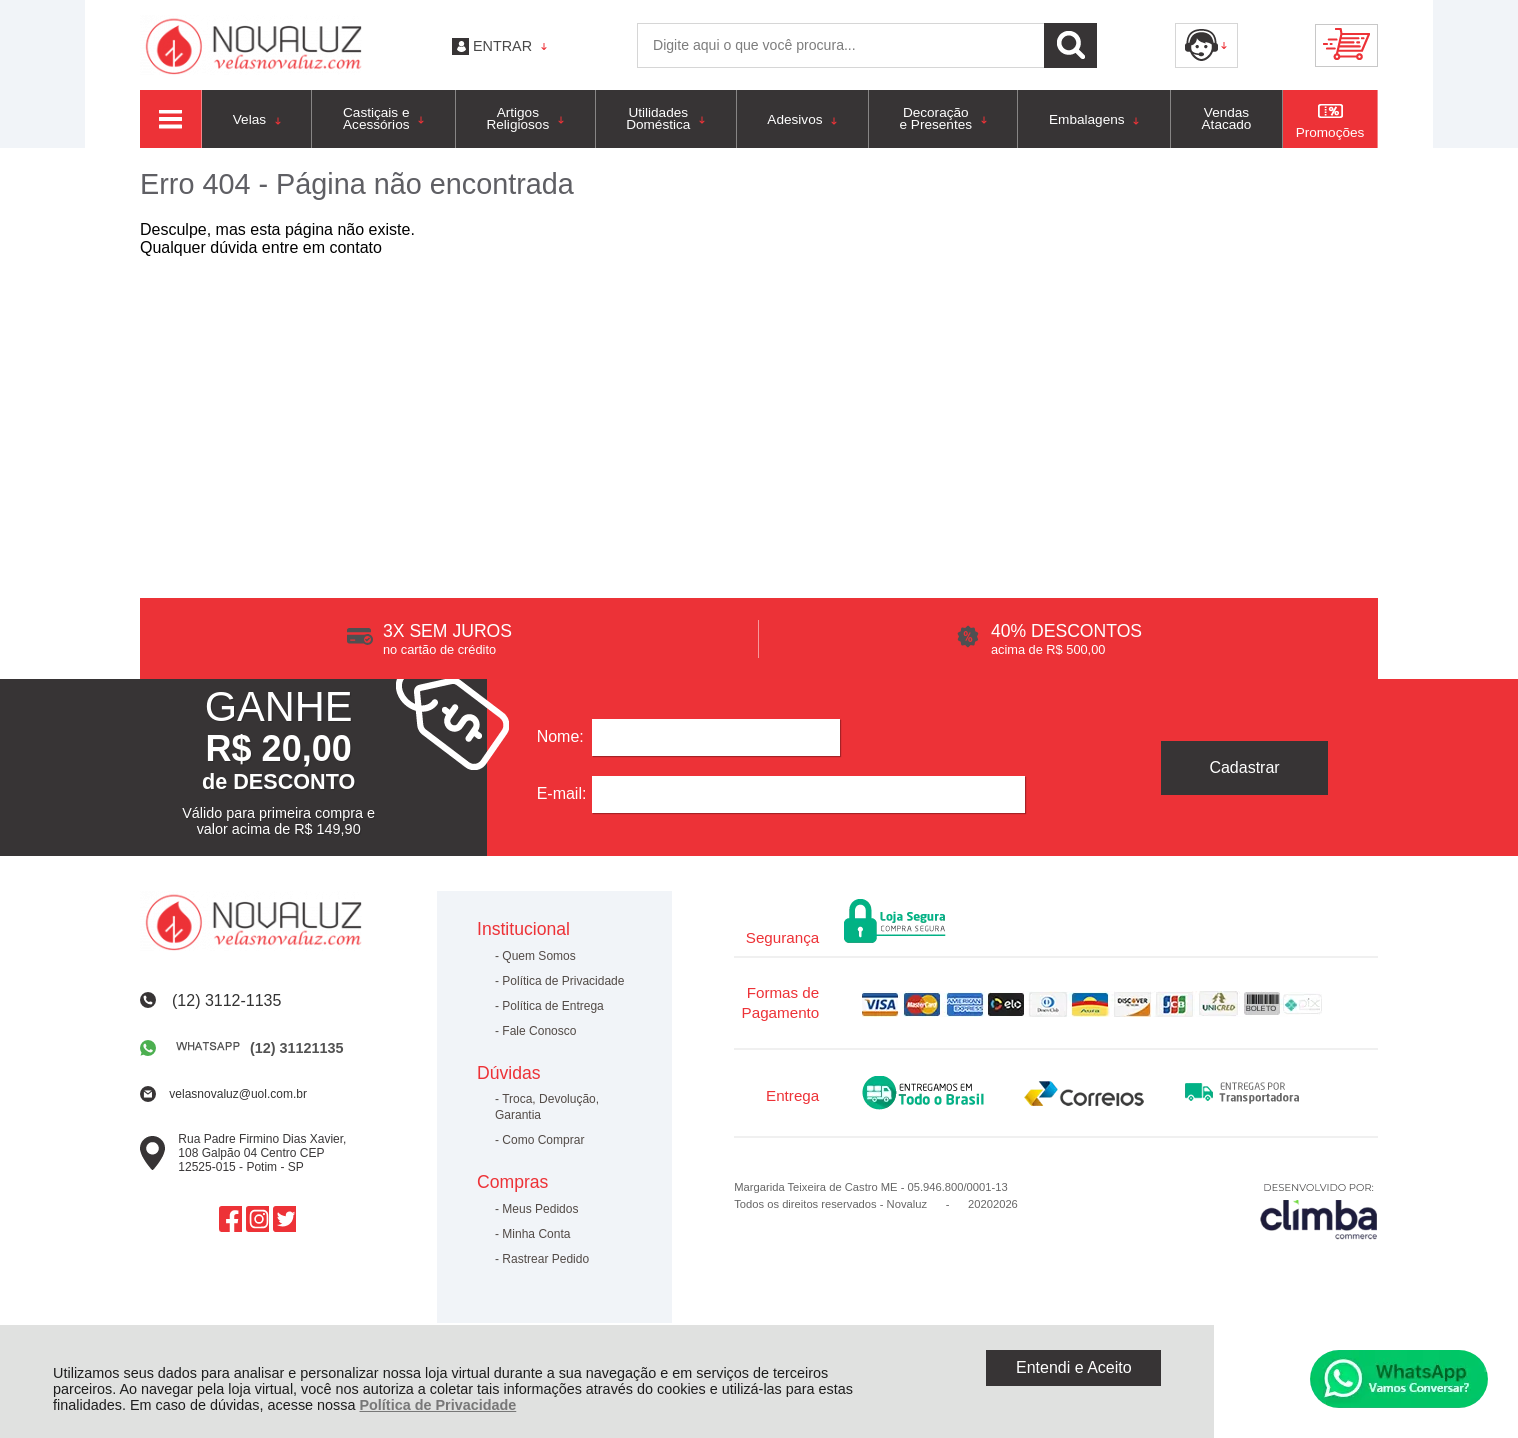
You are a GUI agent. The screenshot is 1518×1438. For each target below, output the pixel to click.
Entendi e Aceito (1074, 1367)
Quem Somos (538, 956)
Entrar (502, 46)
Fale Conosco (539, 1031)
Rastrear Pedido (545, 1259)
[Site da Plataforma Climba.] (1319, 1210)
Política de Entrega (552, 1006)
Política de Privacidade (437, 1405)
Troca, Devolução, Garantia (547, 1107)
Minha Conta (536, 1234)
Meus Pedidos (540, 1209)
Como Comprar (543, 1140)
